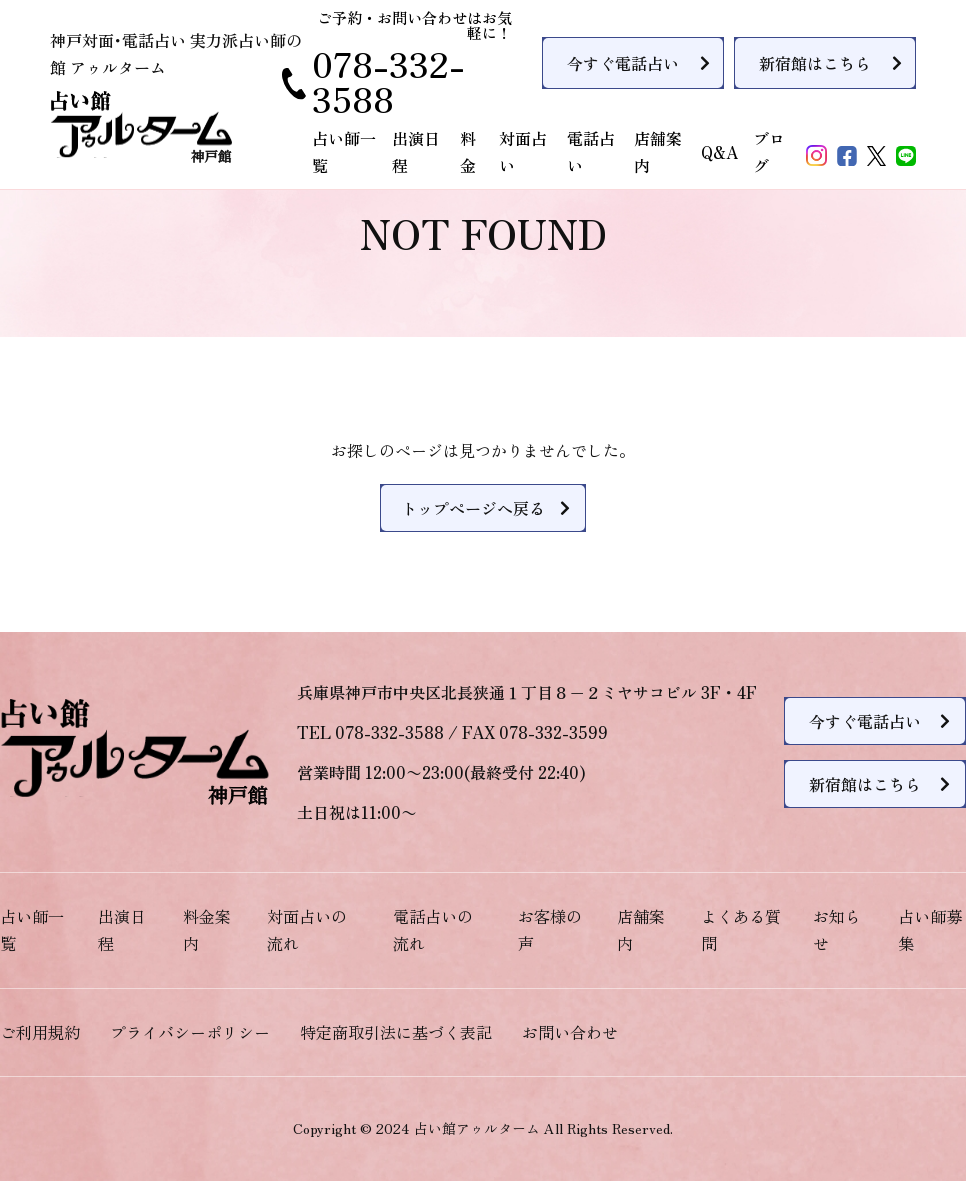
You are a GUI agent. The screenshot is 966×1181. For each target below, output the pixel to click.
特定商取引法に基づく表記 (396, 1032)
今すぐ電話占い (623, 63)
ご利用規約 (40, 1032)
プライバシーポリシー (190, 1032)
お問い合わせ (570, 1032)
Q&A (719, 152)
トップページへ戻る (473, 508)
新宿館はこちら (815, 63)
